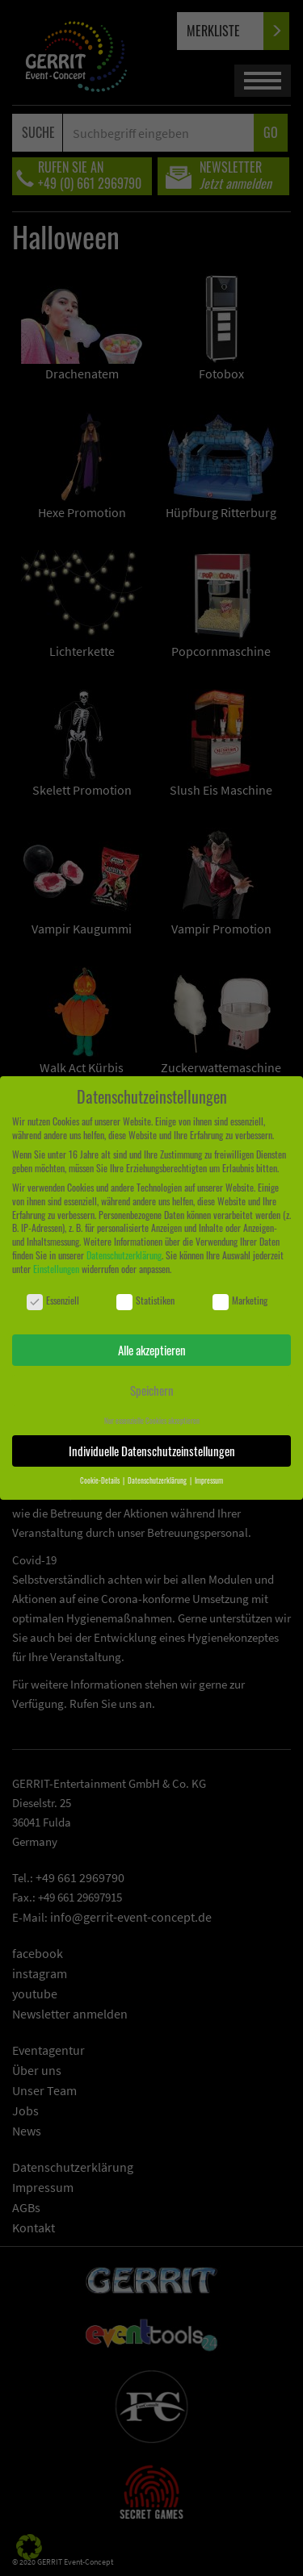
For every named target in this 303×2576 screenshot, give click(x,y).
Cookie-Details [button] (100, 1480)
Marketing (240, 1301)
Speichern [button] (152, 1390)
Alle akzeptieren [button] (152, 1350)
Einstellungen (56, 1268)
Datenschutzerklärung (124, 1255)
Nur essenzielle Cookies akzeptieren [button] (152, 1420)
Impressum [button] (209, 1480)
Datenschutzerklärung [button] (158, 1480)
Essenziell (53, 1301)
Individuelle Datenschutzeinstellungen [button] (152, 1450)
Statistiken (145, 1301)
